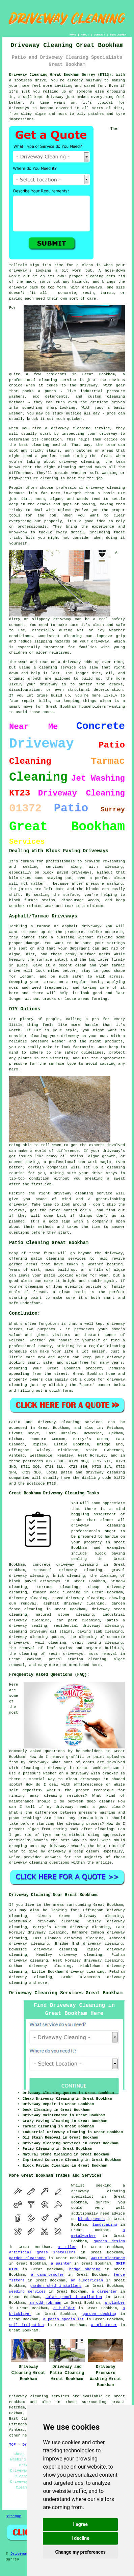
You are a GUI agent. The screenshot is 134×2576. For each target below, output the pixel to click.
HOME (73, 34)
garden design (109, 2241)
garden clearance (27, 2258)
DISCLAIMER (118, 34)
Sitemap (13, 2516)
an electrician (87, 2280)
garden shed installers (56, 2286)
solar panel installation (74, 2297)
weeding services (27, 2292)
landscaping (104, 2225)
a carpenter (104, 2292)
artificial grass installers (42, 2252)
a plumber (115, 2303)
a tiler (67, 2247)
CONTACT (99, 34)
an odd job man (45, 2303)
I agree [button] (80, 2524)
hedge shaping (84, 2269)
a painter (61, 2264)
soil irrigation (26, 2325)
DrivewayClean (24, 2554)
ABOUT (85, 34)
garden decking (99, 2314)
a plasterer (104, 2325)
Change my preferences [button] (80, 2552)
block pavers (91, 2219)
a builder (64, 2308)
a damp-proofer (47, 2275)
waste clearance (108, 2258)
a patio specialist (63, 2319)
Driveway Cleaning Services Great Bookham (66, 1993)
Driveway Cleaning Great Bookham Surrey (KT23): (61, 75)
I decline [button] (80, 2538)
